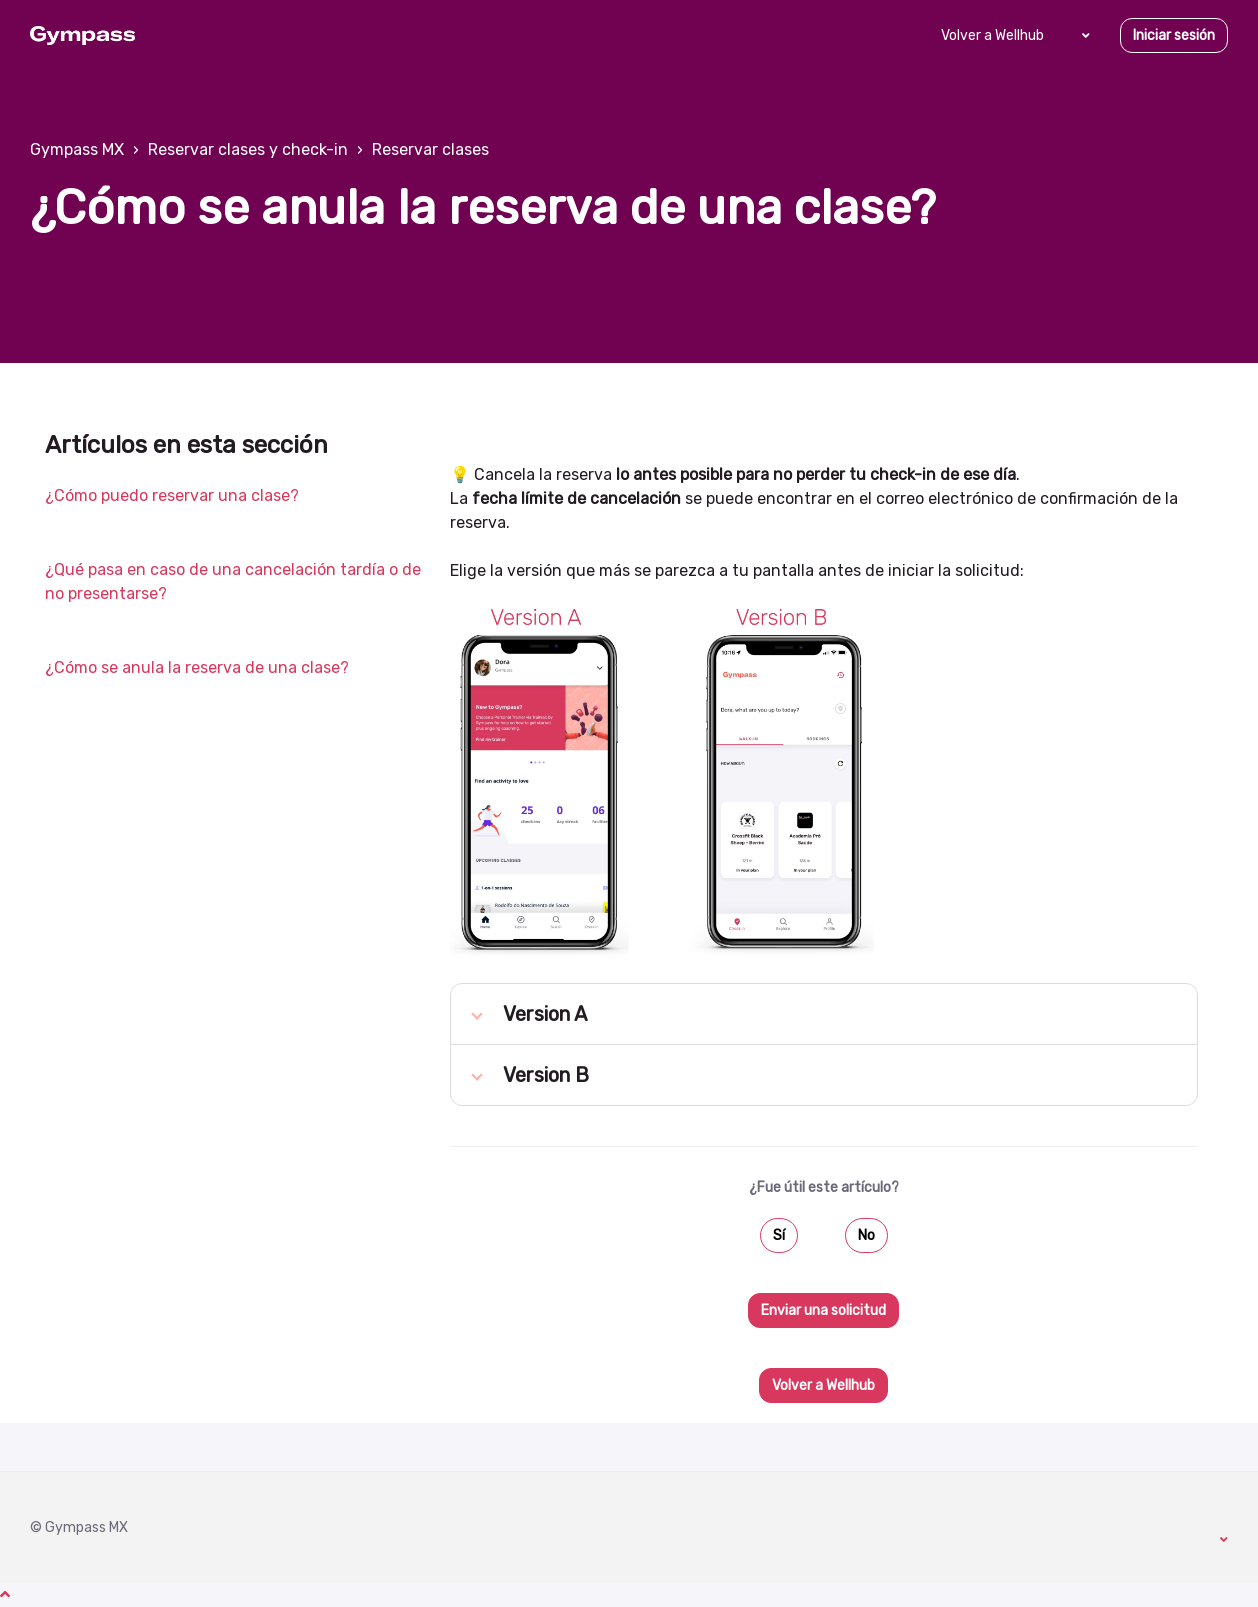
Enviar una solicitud (823, 1310)
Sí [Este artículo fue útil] (779, 1235)
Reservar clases (430, 149)
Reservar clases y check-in (248, 149)
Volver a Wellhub (992, 35)
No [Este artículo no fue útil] (866, 1235)
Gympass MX (77, 149)
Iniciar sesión (1174, 35)
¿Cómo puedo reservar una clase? (172, 495)
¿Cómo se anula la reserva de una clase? (197, 667)
